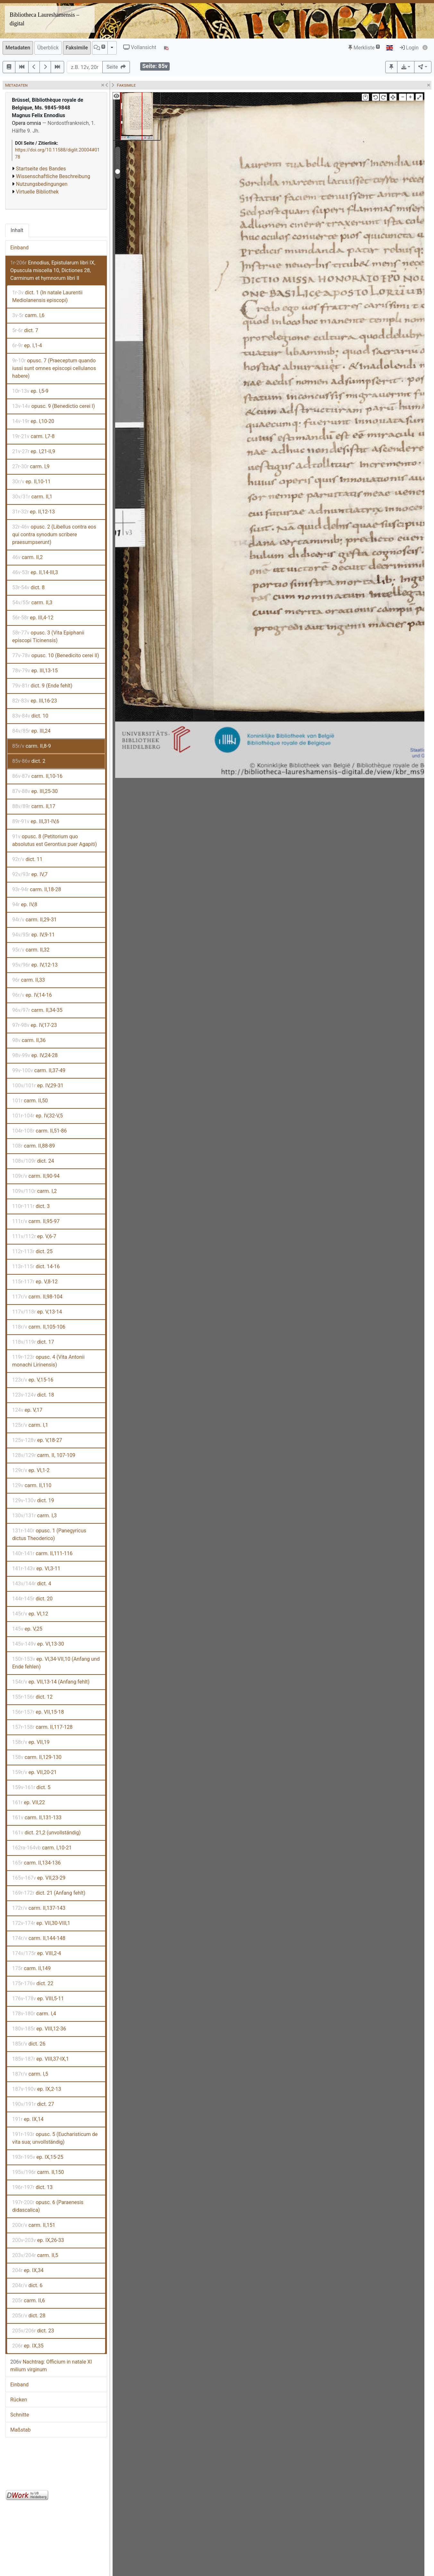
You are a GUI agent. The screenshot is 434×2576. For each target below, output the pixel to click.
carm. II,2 (27, 557)
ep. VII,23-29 (38, 1878)
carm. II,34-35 (37, 1010)
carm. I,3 (34, 1515)
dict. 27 (33, 2104)
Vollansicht (139, 47)
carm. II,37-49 (38, 1070)
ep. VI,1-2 (30, 1470)
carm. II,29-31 (34, 920)
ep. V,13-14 (37, 1312)
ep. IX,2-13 (36, 2089)
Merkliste (364, 48)
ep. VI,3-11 (36, 1568)
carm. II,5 (35, 2255)
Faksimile (77, 48)
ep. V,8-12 (35, 1282)
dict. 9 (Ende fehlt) (42, 686)
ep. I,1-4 (27, 345)
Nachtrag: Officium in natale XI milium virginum (51, 2366)
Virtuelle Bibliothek (37, 192)
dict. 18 (33, 1395)
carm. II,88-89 (33, 1146)
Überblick (48, 48)
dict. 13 (32, 2187)
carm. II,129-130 (37, 1757)
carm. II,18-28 (36, 889)
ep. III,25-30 (35, 791)
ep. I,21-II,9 (33, 451)
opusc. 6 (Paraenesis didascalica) (47, 2206)
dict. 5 (31, 1787)
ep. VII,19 (30, 1742)
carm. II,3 (32, 602)
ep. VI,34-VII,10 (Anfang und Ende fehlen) (56, 1663)
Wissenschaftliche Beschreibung (53, 176)
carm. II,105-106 (38, 1327)
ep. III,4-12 (32, 618)
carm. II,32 (30, 950)
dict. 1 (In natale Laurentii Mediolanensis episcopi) (47, 296)
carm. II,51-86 (39, 1131)
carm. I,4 (34, 2014)
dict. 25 (32, 1251)
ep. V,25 (27, 1629)
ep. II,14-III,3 (35, 572)
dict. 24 (33, 1161)
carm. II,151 (33, 2225)
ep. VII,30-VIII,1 (41, 1923)
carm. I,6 (28, 315)
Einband (19, 248)
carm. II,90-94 (36, 1176)
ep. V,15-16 (32, 1380)
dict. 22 (32, 1983)
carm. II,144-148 (38, 1938)
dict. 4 (31, 1584)
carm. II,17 (33, 806)
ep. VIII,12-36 (39, 2029)
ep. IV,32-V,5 (37, 1116)
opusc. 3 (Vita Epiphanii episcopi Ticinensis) (48, 636)
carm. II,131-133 (37, 1817)
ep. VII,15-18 (38, 1712)
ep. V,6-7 (34, 1236)
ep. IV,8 (24, 904)
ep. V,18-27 (37, 1440)
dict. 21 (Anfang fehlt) (48, 1893)
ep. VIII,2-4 (36, 1953)
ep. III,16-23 (34, 701)
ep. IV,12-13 (35, 965)
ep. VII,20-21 (34, 1772)
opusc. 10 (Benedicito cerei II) (55, 655)
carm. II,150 (38, 2172)
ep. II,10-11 (31, 481)
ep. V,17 (27, 1410)
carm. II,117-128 (42, 1727)
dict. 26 (28, 2044)
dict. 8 (28, 587)
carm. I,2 (34, 1191)
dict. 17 (33, 1342)
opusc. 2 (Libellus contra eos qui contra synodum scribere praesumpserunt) (54, 534)
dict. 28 (28, 2316)
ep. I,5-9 (30, 391)
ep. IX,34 (28, 2270)
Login (409, 48)
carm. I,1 (30, 1425)
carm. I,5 (30, 2074)
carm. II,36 (29, 1040)
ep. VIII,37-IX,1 (40, 2059)
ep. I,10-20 (33, 421)
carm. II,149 (31, 1968)
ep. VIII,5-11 (38, 1998)
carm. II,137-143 (38, 1908)
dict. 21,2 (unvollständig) (46, 1833)
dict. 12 (32, 1697)
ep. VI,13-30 (38, 1644)
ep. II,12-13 (33, 512)
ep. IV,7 (29, 874)
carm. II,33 (28, 980)
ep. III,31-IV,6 (35, 821)
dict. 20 (32, 1599)
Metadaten (17, 48)
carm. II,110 (31, 1485)
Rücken (18, 2400)
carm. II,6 (28, 2300)
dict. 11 (27, 859)
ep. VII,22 (28, 1802)
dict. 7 (25, 330)
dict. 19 (33, 1500)
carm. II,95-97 (36, 1221)
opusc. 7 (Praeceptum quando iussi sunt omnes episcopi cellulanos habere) (54, 368)
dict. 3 (31, 1206)
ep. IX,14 (28, 2119)
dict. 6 (27, 2285)
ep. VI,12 (30, 1614)
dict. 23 (33, 2331)
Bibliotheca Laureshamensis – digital (44, 19)
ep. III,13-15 (35, 671)
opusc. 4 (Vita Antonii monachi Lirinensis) (48, 1361)
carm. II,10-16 (37, 776)
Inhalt (17, 230)
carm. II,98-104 (37, 1297)
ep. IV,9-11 (33, 935)
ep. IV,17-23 (34, 1025)
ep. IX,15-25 (37, 2157)
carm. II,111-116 (42, 1553)
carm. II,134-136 (36, 1863)
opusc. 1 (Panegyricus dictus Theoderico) (49, 1534)
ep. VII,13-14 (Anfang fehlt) (50, 1682)
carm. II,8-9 (31, 746)
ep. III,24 (31, 731)
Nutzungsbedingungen (41, 184)
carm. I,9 (30, 466)
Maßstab (20, 2430)
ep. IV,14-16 (32, 995)
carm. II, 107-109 (43, 1455)
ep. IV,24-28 (35, 1055)
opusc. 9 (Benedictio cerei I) (53, 406)
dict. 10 (30, 716)
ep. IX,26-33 (38, 2240)
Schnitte (19, 2415)
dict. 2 (29, 761)
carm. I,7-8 (33, 436)
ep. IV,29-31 (38, 1085)
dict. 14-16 (36, 1266)
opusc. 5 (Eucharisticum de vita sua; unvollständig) (55, 2138)
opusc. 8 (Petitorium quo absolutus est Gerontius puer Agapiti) (54, 840)
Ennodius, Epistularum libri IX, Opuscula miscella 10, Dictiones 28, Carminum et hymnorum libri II (52, 270)
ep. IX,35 (28, 2346)
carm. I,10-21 (42, 1848)
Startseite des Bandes (41, 169)
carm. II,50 (30, 1101)
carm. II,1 (32, 497)
